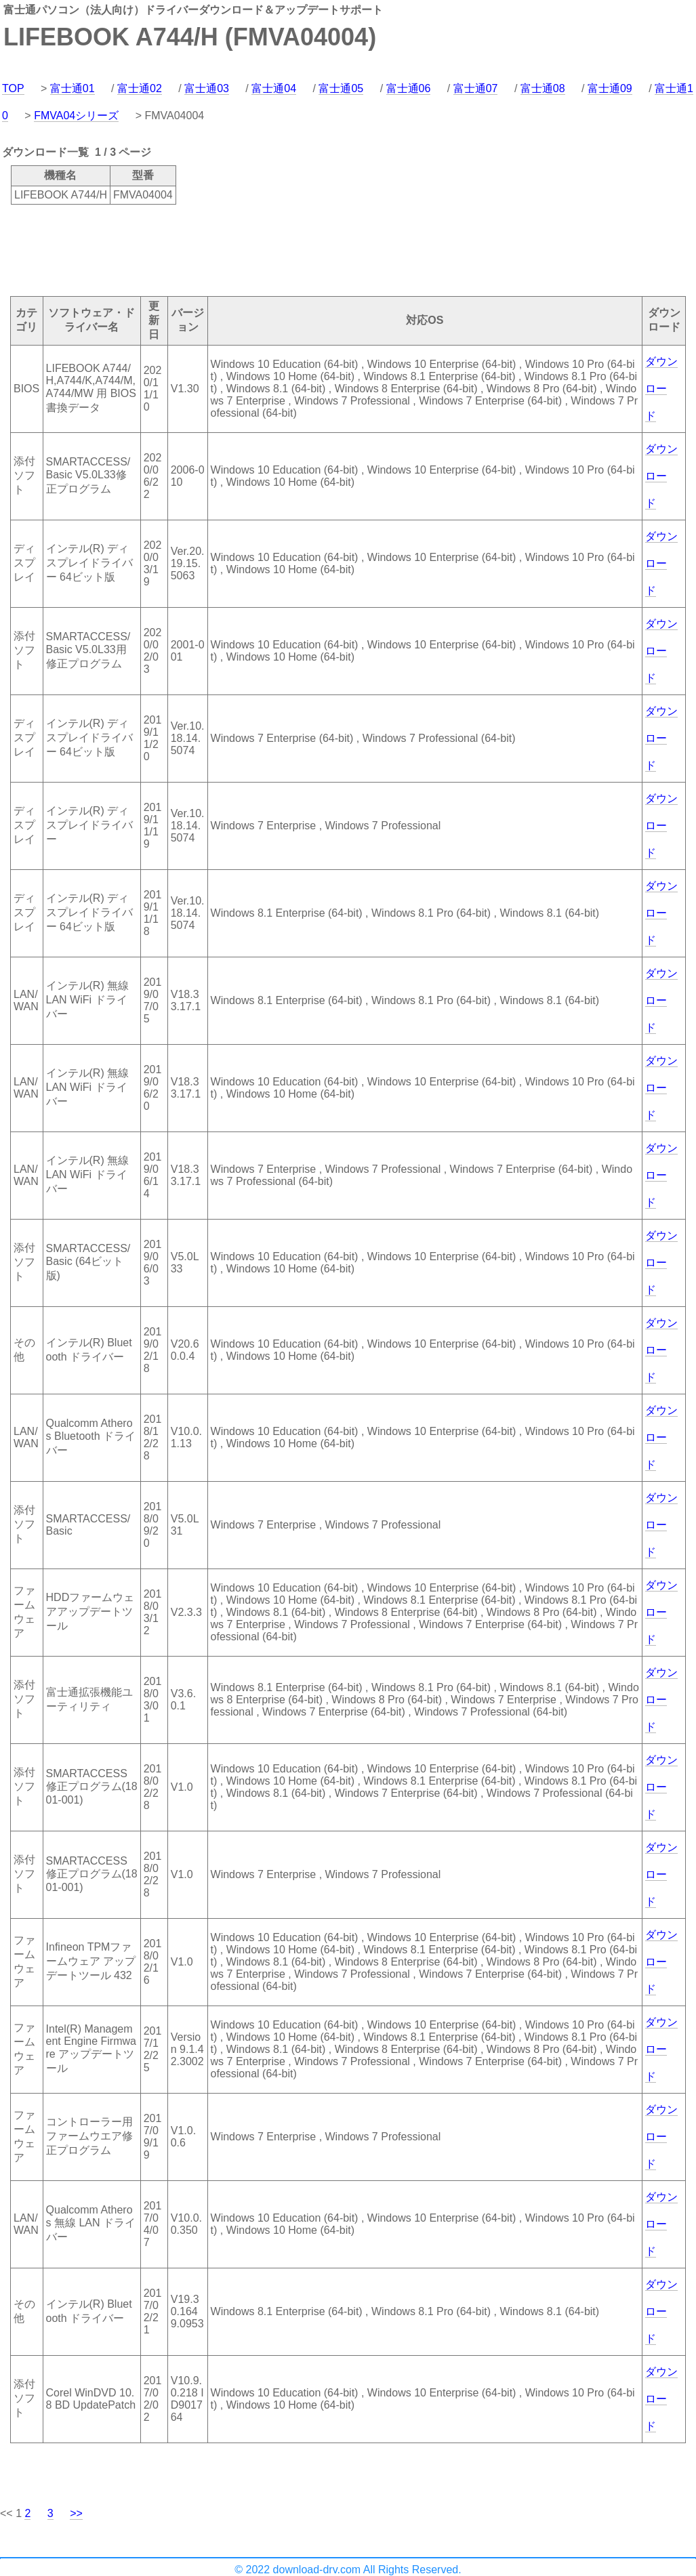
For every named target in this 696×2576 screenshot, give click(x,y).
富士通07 (475, 88)
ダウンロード (661, 388)
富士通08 (542, 88)
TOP (13, 88)
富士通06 (408, 88)
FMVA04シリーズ (76, 115)
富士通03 (206, 88)
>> (76, 2513)
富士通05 (341, 88)
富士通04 (273, 88)
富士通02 (139, 88)
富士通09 (610, 88)
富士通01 (72, 88)
